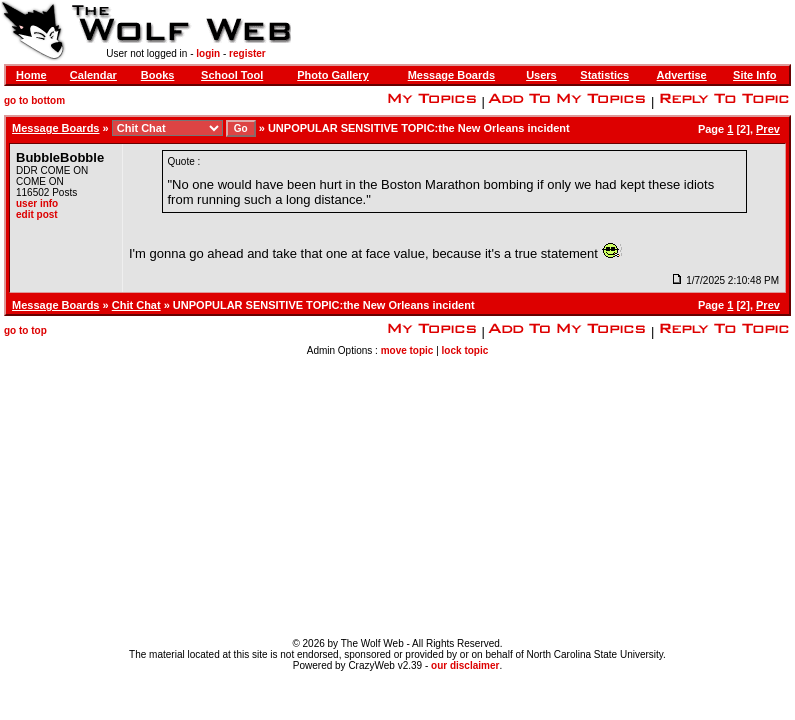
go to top (25, 330)
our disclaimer (465, 665)
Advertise (682, 75)
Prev (768, 129)
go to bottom (34, 100)
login (208, 53)
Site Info (754, 75)
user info (37, 203)
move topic (407, 350)
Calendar (93, 75)
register (247, 53)
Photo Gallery (333, 75)
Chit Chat (136, 305)
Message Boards (451, 75)
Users (541, 75)
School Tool (232, 75)
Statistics (604, 75)
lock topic (465, 350)
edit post (37, 214)
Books (158, 75)
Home (31, 75)
